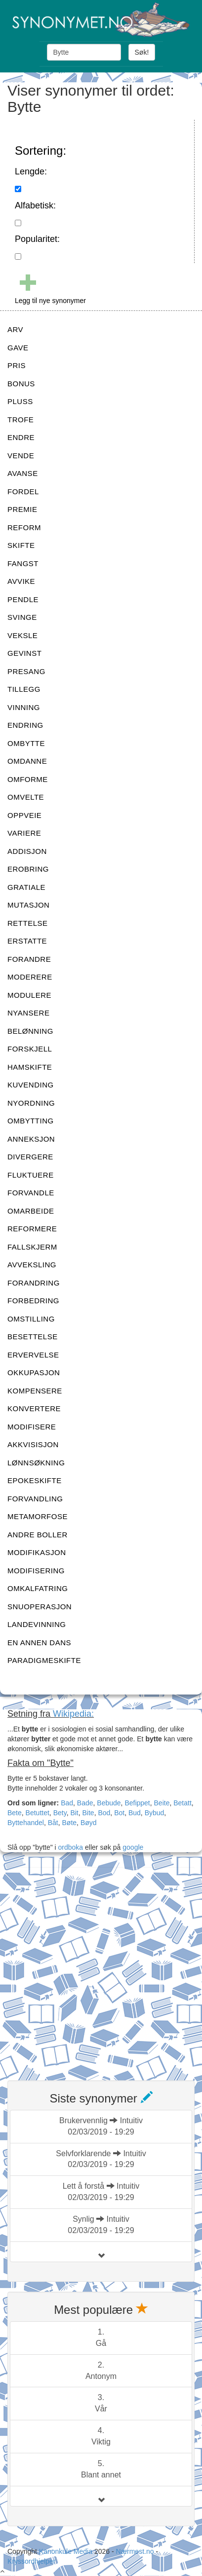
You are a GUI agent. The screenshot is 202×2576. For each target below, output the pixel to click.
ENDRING (25, 725)
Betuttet (37, 1813)
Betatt (182, 1803)
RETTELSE (27, 923)
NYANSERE (28, 1013)
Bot (119, 1813)
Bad (67, 1803)
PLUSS (20, 401)
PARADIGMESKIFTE (44, 1660)
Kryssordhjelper (31, 2561)
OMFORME (27, 779)
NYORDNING (31, 1103)
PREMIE (22, 509)
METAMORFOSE (37, 1516)
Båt (53, 1823)
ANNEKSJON (31, 1139)
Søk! (142, 52)
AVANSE (22, 473)
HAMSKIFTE (29, 1067)
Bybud (154, 1813)
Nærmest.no (135, 2551)
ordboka (69, 1847)
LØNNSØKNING (36, 1462)
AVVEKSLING (31, 1264)
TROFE (20, 419)
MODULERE (29, 995)
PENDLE (23, 599)
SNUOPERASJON (39, 1606)
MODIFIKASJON (36, 1552)
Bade (85, 1803)
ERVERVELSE (33, 1355)
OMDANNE (27, 761)
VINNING (23, 707)
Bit (74, 1813)
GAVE (18, 347)
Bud (134, 1813)
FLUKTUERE (30, 1175)
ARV (15, 329)
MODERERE (29, 977)
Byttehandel (25, 1823)
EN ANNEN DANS (39, 1642)
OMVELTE (25, 797)
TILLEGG (23, 689)
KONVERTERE (34, 1408)
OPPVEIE (24, 815)
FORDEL (23, 491)
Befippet (137, 1803)
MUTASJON (28, 905)
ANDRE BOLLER (37, 1534)
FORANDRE (29, 959)
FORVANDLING (35, 1498)
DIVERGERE (30, 1156)
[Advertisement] (101, 1967)
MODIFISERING (36, 1570)
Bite (88, 1813)
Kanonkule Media (66, 2551)
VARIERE (24, 833)
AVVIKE (21, 581)
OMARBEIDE (30, 1211)
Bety (60, 1813)
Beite (162, 1803)
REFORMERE (32, 1228)
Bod (104, 1813)
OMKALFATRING (37, 1588)
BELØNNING (30, 1031)
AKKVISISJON (33, 1444)
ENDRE (21, 437)
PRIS (16, 365)
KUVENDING (30, 1085)
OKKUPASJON (33, 1372)
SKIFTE (21, 545)
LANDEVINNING (36, 1624)
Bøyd (89, 1823)
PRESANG (26, 671)
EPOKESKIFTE (34, 1480)
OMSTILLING (31, 1319)
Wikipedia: (73, 1714)
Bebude (109, 1803)
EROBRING (28, 869)
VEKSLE (22, 635)
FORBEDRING (33, 1300)
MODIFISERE (31, 1427)
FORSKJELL (29, 1049)
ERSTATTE (27, 941)
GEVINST (24, 653)
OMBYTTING (30, 1121)
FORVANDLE (30, 1192)
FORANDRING (33, 1283)
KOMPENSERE (34, 1391)
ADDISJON (27, 851)
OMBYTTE (26, 743)
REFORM (24, 527)
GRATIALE (26, 887)
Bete (14, 1813)
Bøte (69, 1823)
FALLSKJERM (32, 1247)
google (132, 1847)
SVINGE (22, 617)
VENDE (20, 455)
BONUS (21, 383)
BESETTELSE (32, 1336)
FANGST (23, 563)
